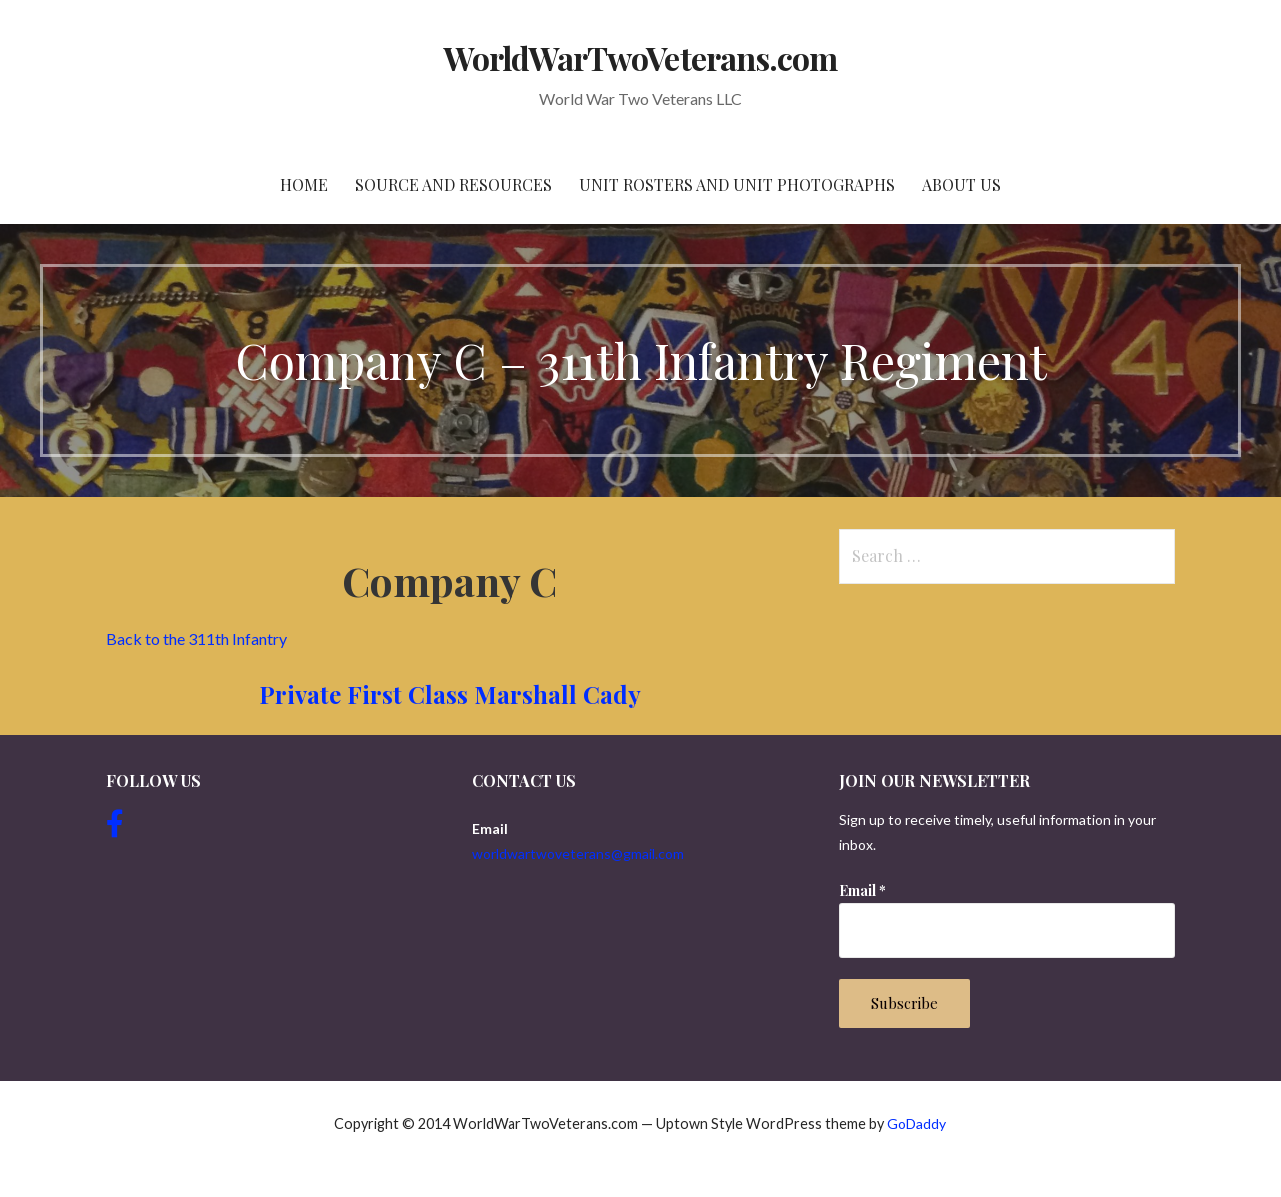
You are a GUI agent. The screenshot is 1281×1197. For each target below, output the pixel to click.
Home (304, 184)
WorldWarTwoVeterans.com (640, 57)
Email (862, 890)
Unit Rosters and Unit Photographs (737, 184)
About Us (961, 184)
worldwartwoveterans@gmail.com (578, 853)
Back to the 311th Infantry (196, 638)
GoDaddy (916, 1123)
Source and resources (453, 184)
